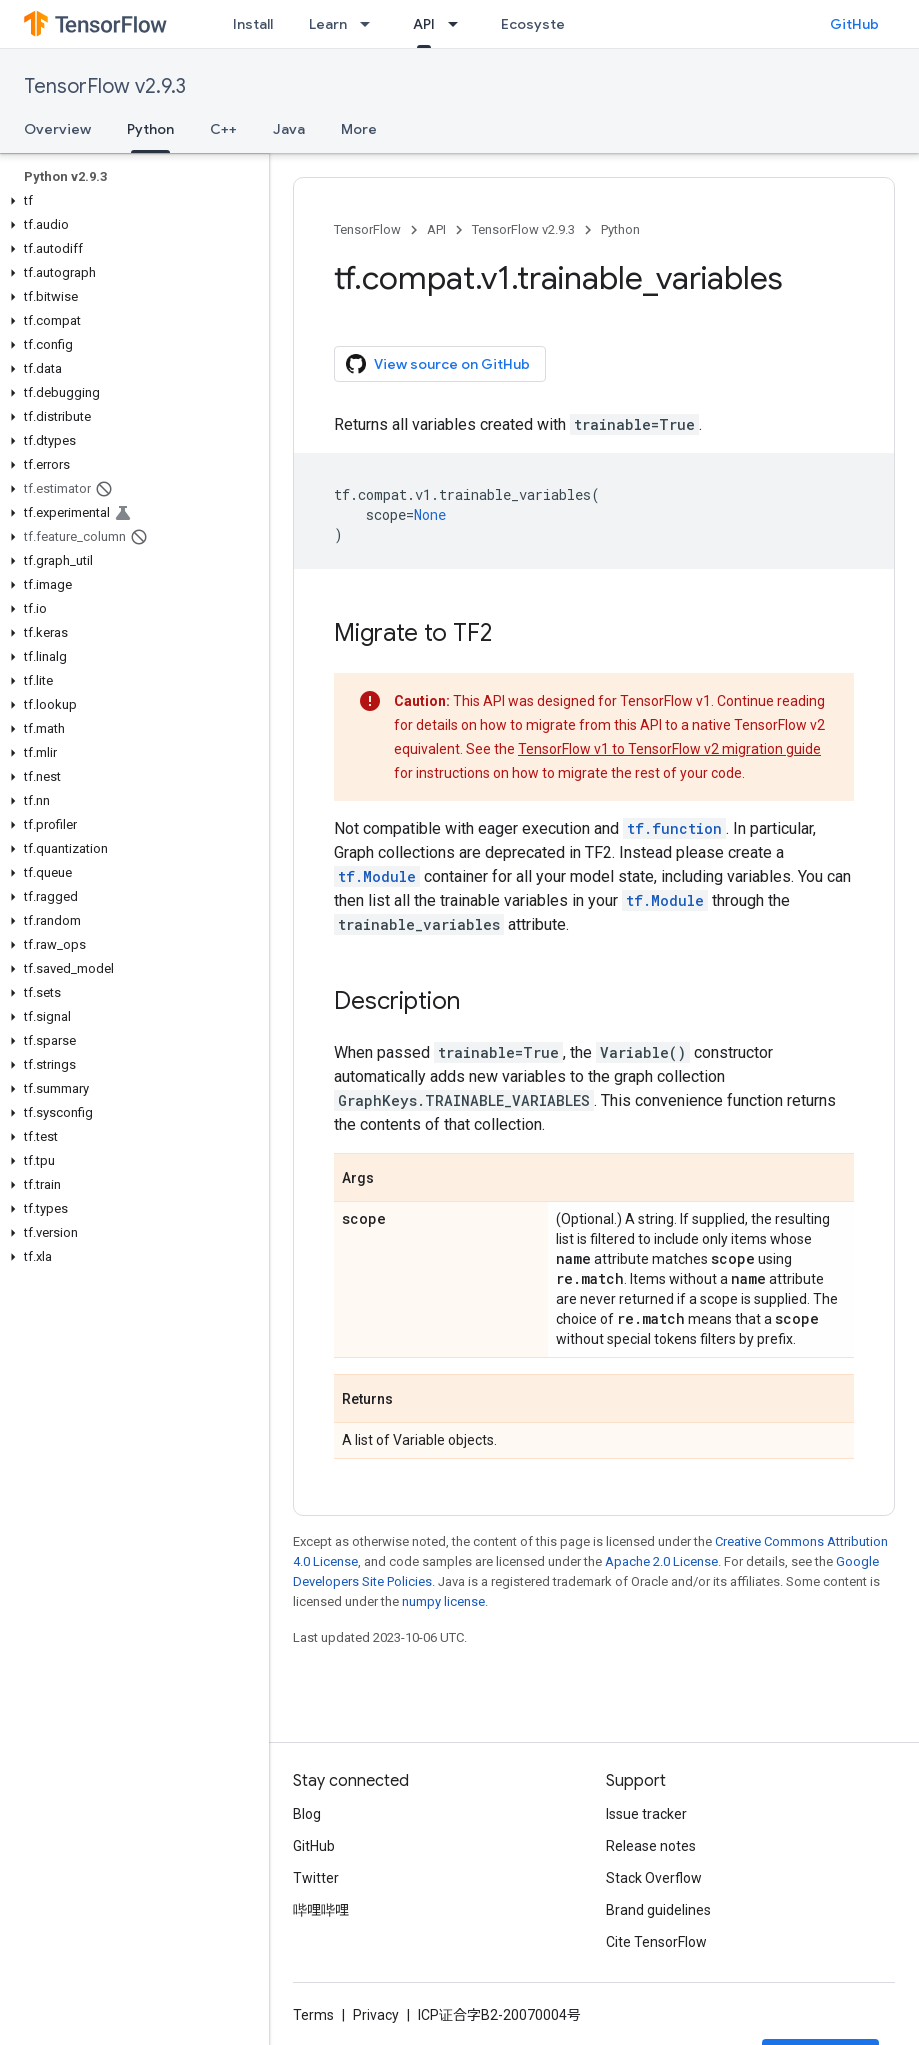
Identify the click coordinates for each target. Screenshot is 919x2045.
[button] (130, 201)
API (436, 229)
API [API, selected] (424, 24)
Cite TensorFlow (656, 1942)
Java (289, 129)
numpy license (443, 1601)
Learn (328, 24)
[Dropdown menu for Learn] (371, 24)
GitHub (854, 24)
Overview (57, 129)
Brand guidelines (658, 1910)
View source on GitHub (438, 364)
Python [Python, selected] (150, 129)
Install (253, 24)
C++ (223, 129)
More (359, 129)
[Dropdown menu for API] (459, 24)
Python (620, 229)
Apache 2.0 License (661, 1561)
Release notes (651, 1846)
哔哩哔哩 (321, 1910)
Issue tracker (646, 1814)
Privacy (376, 2015)
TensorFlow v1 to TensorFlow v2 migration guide (669, 749)
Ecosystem (539, 24)
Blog (307, 1814)
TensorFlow (367, 229)
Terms (313, 2015)
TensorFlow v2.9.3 (105, 86)
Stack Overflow (654, 1878)
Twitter (316, 1878)
